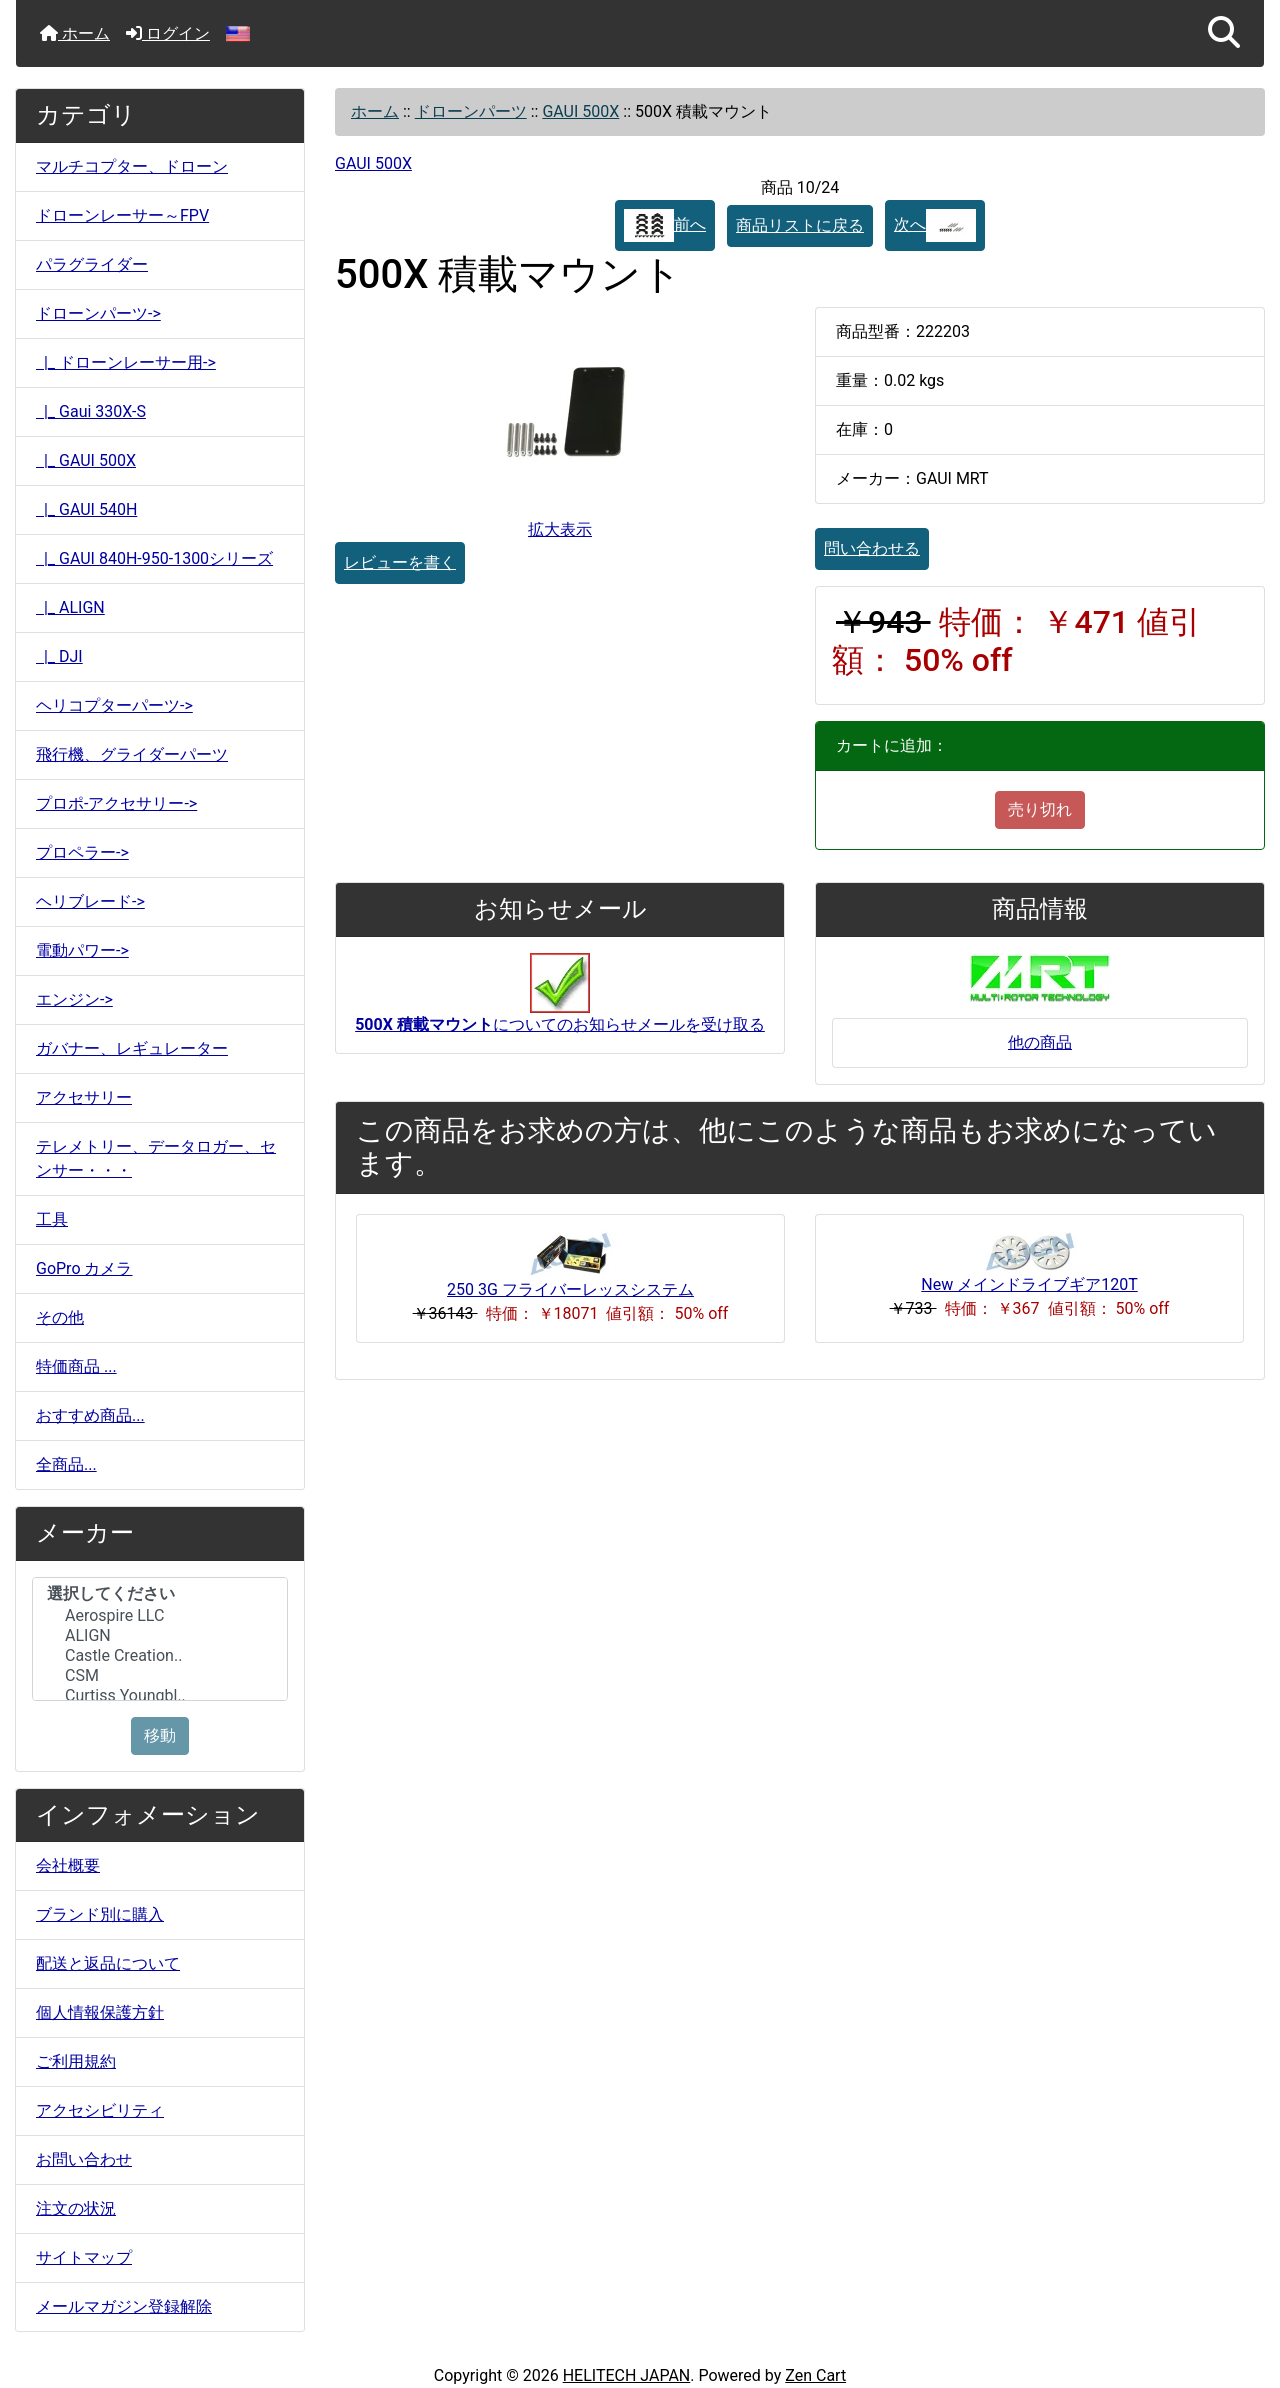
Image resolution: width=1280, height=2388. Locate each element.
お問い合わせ (84, 2159)
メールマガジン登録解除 (124, 2306)
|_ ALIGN (70, 607)
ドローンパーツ (471, 111)
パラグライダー (92, 264)
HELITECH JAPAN (627, 2375)
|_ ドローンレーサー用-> (126, 362)
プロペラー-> (82, 852)
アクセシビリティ (100, 2110)
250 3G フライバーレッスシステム (570, 1289)
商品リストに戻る (800, 225)
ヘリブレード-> (90, 901)
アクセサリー (84, 1097)
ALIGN (160, 1636)
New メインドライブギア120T (1029, 1284)
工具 (52, 1219)
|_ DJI (59, 656)
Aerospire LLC (160, 1616)
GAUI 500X (580, 111)
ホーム (75, 33)
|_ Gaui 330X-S (91, 411)
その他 (60, 1317)
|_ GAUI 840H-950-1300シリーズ (154, 558)
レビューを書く (400, 562)
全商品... (66, 1464)
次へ (935, 225)
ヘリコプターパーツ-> (114, 705)
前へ (665, 225)
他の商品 (1040, 1042)
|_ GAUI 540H (86, 509)
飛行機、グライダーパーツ (132, 754)
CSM (160, 1676)
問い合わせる (872, 548)
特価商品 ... (76, 1366)
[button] (1224, 33)
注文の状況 (76, 2208)
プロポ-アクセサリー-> (116, 803)
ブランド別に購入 (100, 1914)
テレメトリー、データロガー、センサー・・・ (156, 1158)
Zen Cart (815, 2375)
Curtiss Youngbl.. (160, 1696)
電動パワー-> (82, 950)
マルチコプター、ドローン (132, 166)
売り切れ (1040, 809)
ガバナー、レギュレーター (132, 1048)
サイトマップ (84, 2257)
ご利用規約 (76, 2061)
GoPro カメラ (84, 1268)
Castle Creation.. (160, 1656)
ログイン (168, 33)
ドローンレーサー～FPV (122, 215)
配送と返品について (108, 1963)
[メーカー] (160, 1639)
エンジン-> (74, 999)
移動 (160, 1735)
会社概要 (68, 1865)
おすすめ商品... (90, 1415)
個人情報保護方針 (100, 2012)
